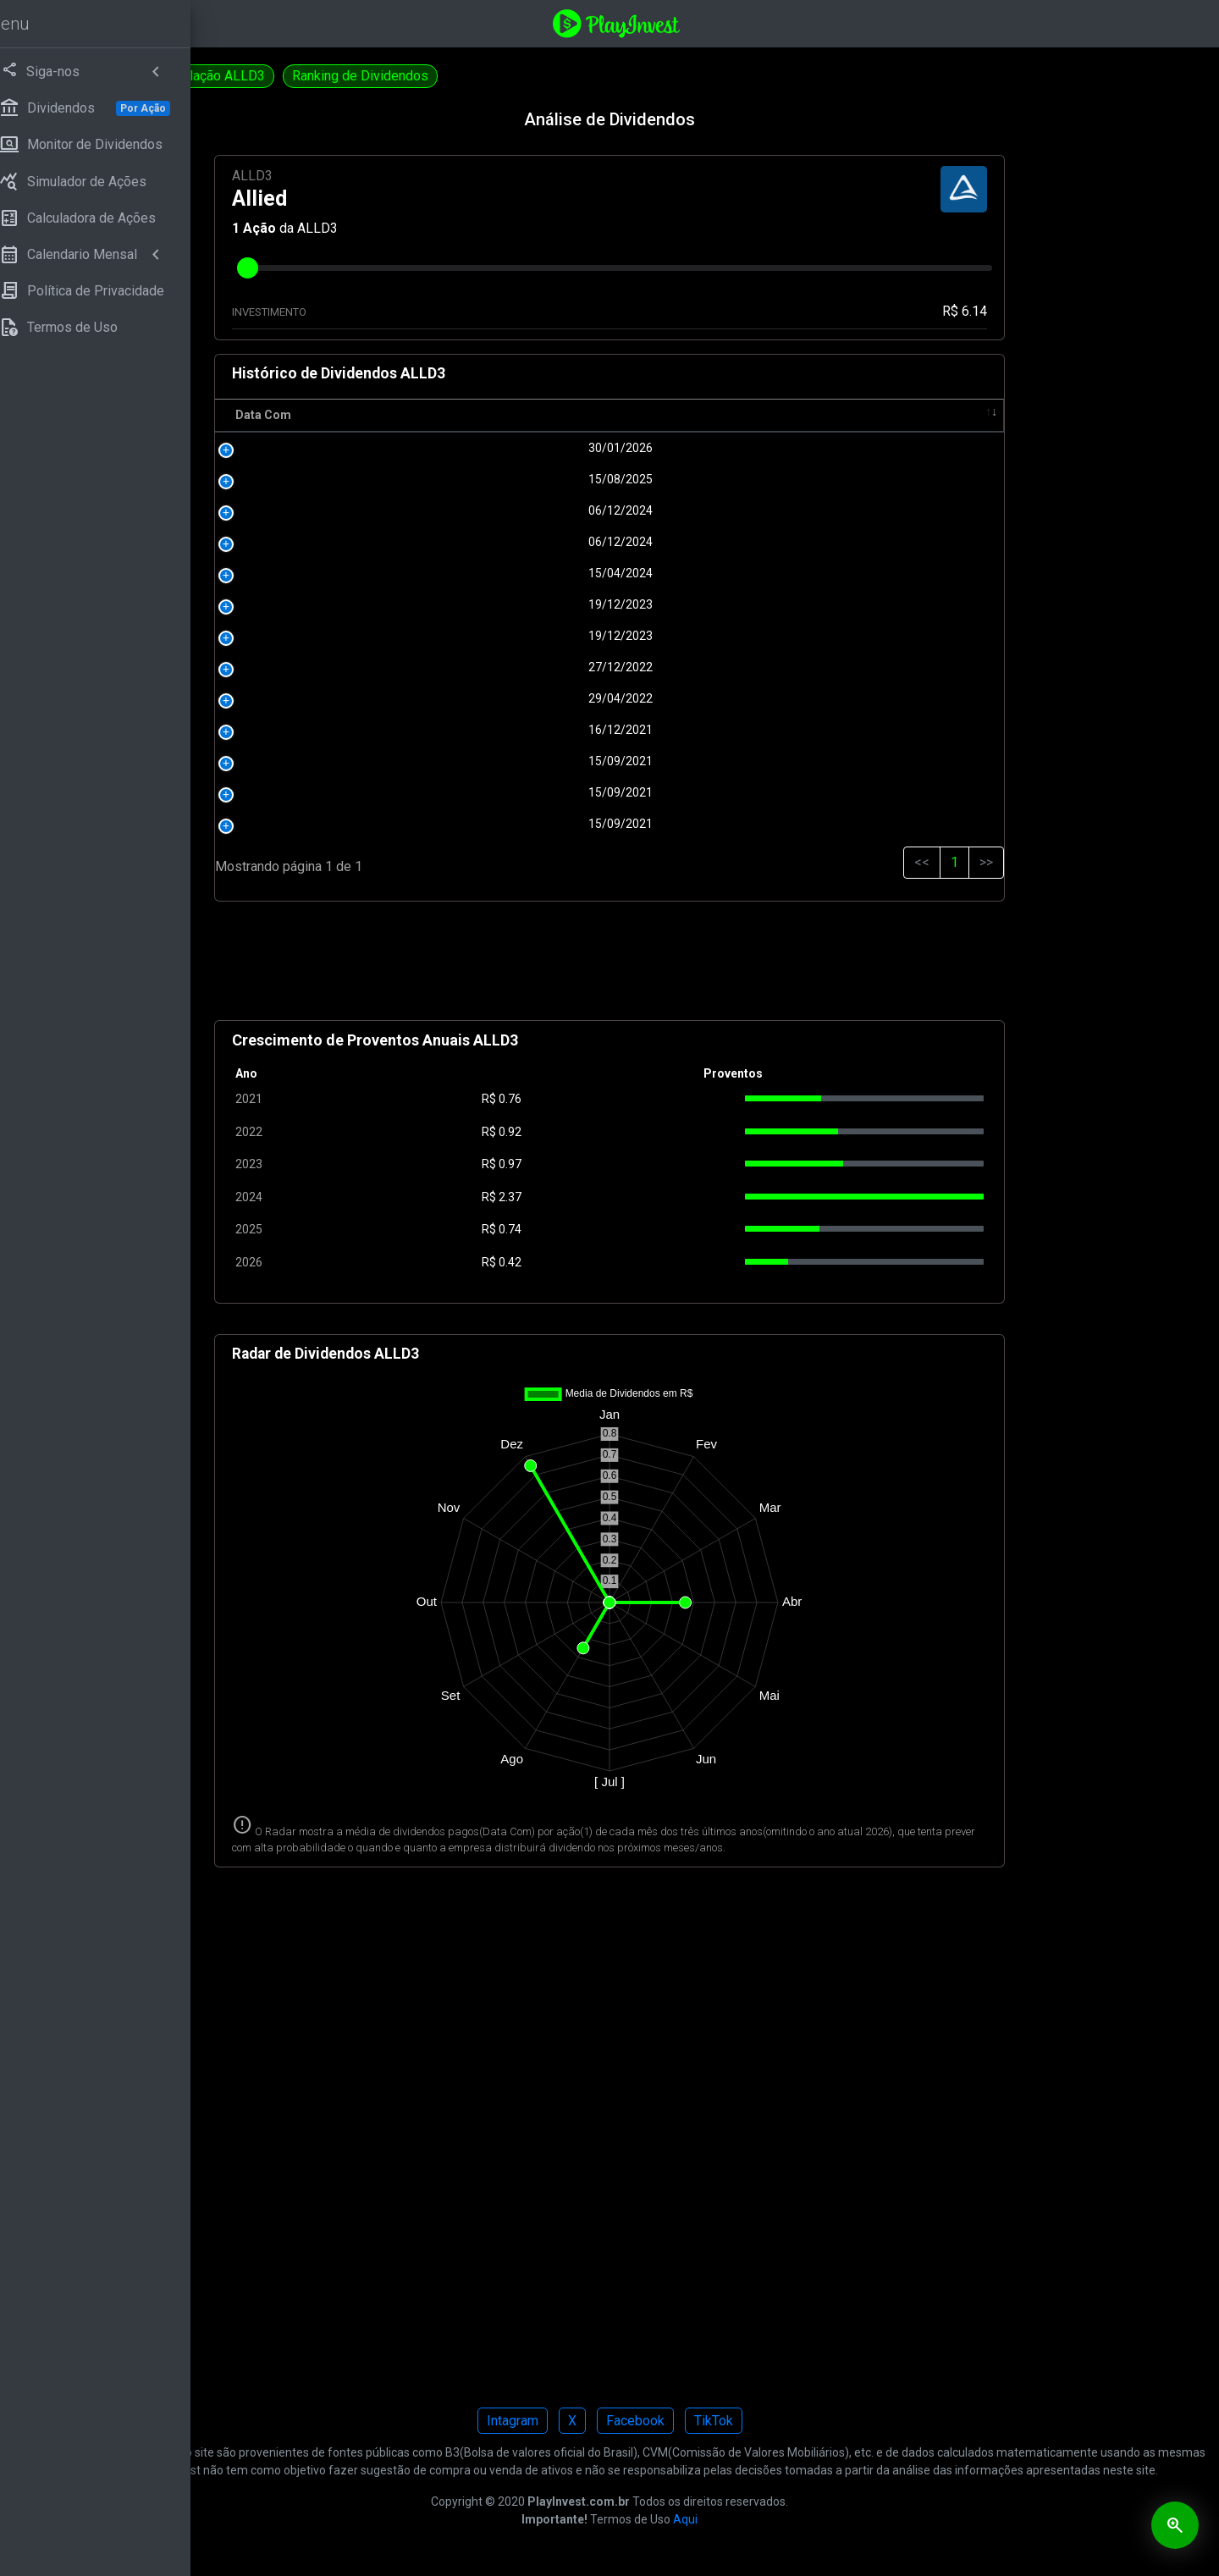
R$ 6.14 (1000, 311)
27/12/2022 (512, 667)
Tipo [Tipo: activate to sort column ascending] (945, 415)
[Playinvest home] (722, 22)
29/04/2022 (512, 698)
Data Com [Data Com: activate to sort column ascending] (439, 415)
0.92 (639, 1132)
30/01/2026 (512, 448)
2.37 (639, 1197)
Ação (435, 228)
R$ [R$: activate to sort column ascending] (628, 415)
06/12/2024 (512, 510)
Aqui (791, 2553)
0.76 (639, 1099)
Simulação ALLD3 (424, 76)
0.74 (639, 1229)
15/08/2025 (512, 479)
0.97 (639, 1164)
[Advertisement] (715, 968)
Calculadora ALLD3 (288, 76)
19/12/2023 (512, 604)
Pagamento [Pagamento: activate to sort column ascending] (753, 415)
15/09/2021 (512, 761)
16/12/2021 (512, 729)
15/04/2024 (512, 573)
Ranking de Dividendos (572, 76)
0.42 (639, 1262)
